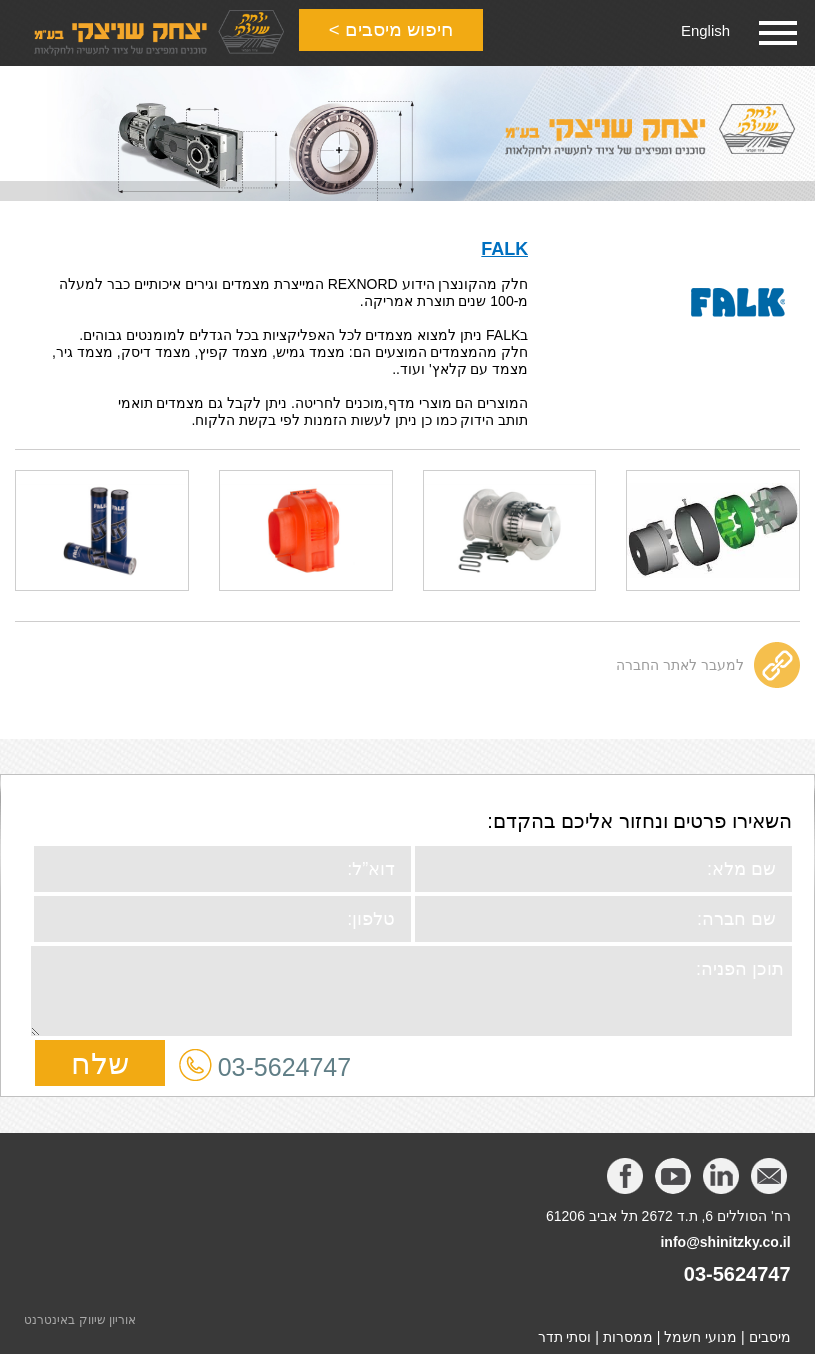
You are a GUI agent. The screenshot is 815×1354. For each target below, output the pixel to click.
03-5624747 (284, 1060)
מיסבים (770, 1330)
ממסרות (628, 1330)
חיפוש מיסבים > (399, 33)
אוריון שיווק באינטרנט (80, 1313)
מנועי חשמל (700, 1330)
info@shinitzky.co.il (725, 1235)
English (704, 30)
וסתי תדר (565, 1330)
